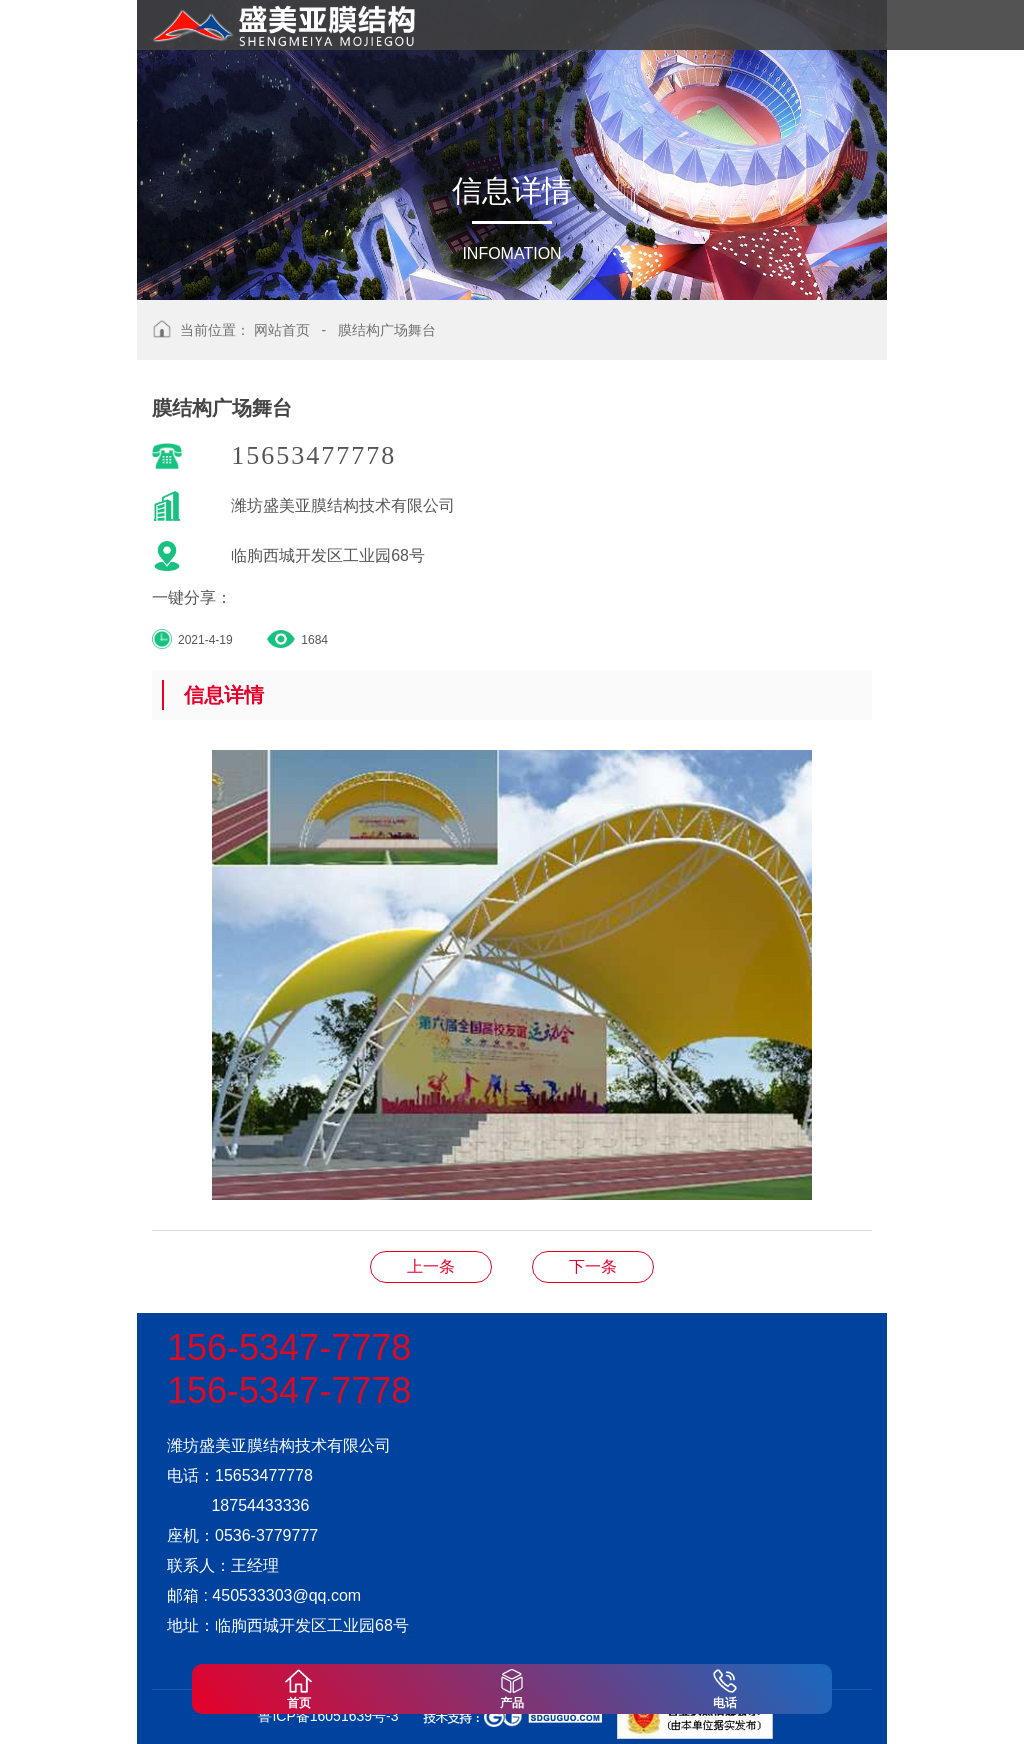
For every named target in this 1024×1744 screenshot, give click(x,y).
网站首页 (282, 330)
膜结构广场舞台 (387, 330)
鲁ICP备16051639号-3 (328, 1716)
